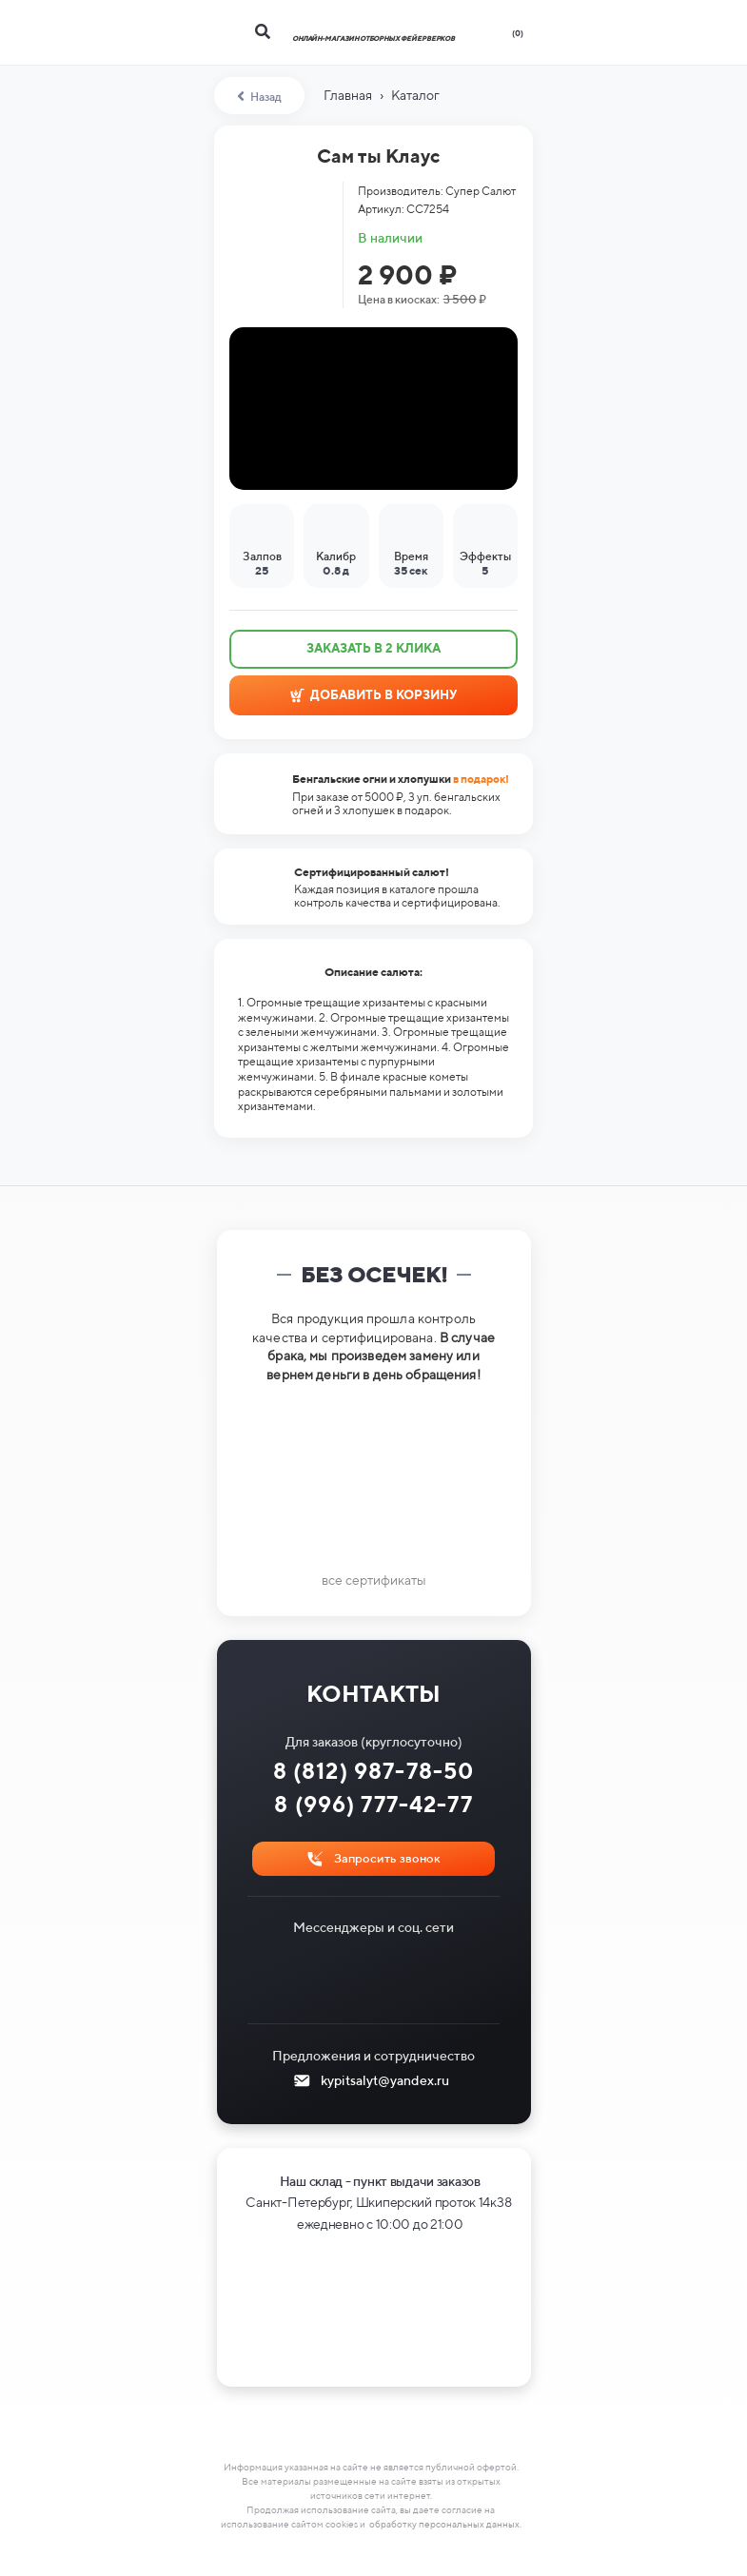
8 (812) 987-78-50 (374, 1771)
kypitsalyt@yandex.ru (385, 2080)
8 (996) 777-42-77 (373, 1804)
